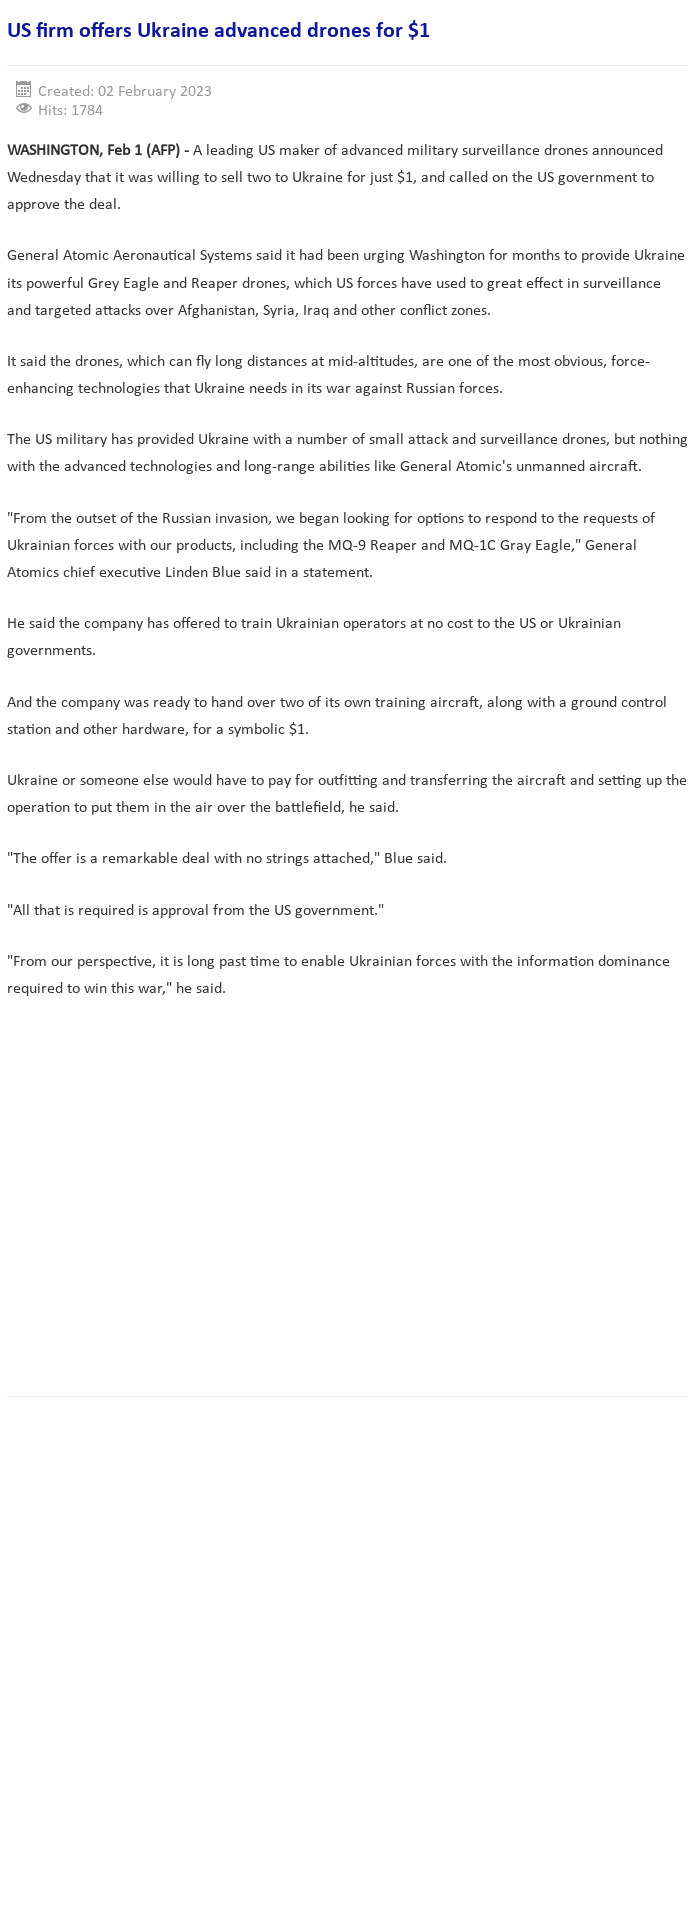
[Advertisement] (351, 1218)
